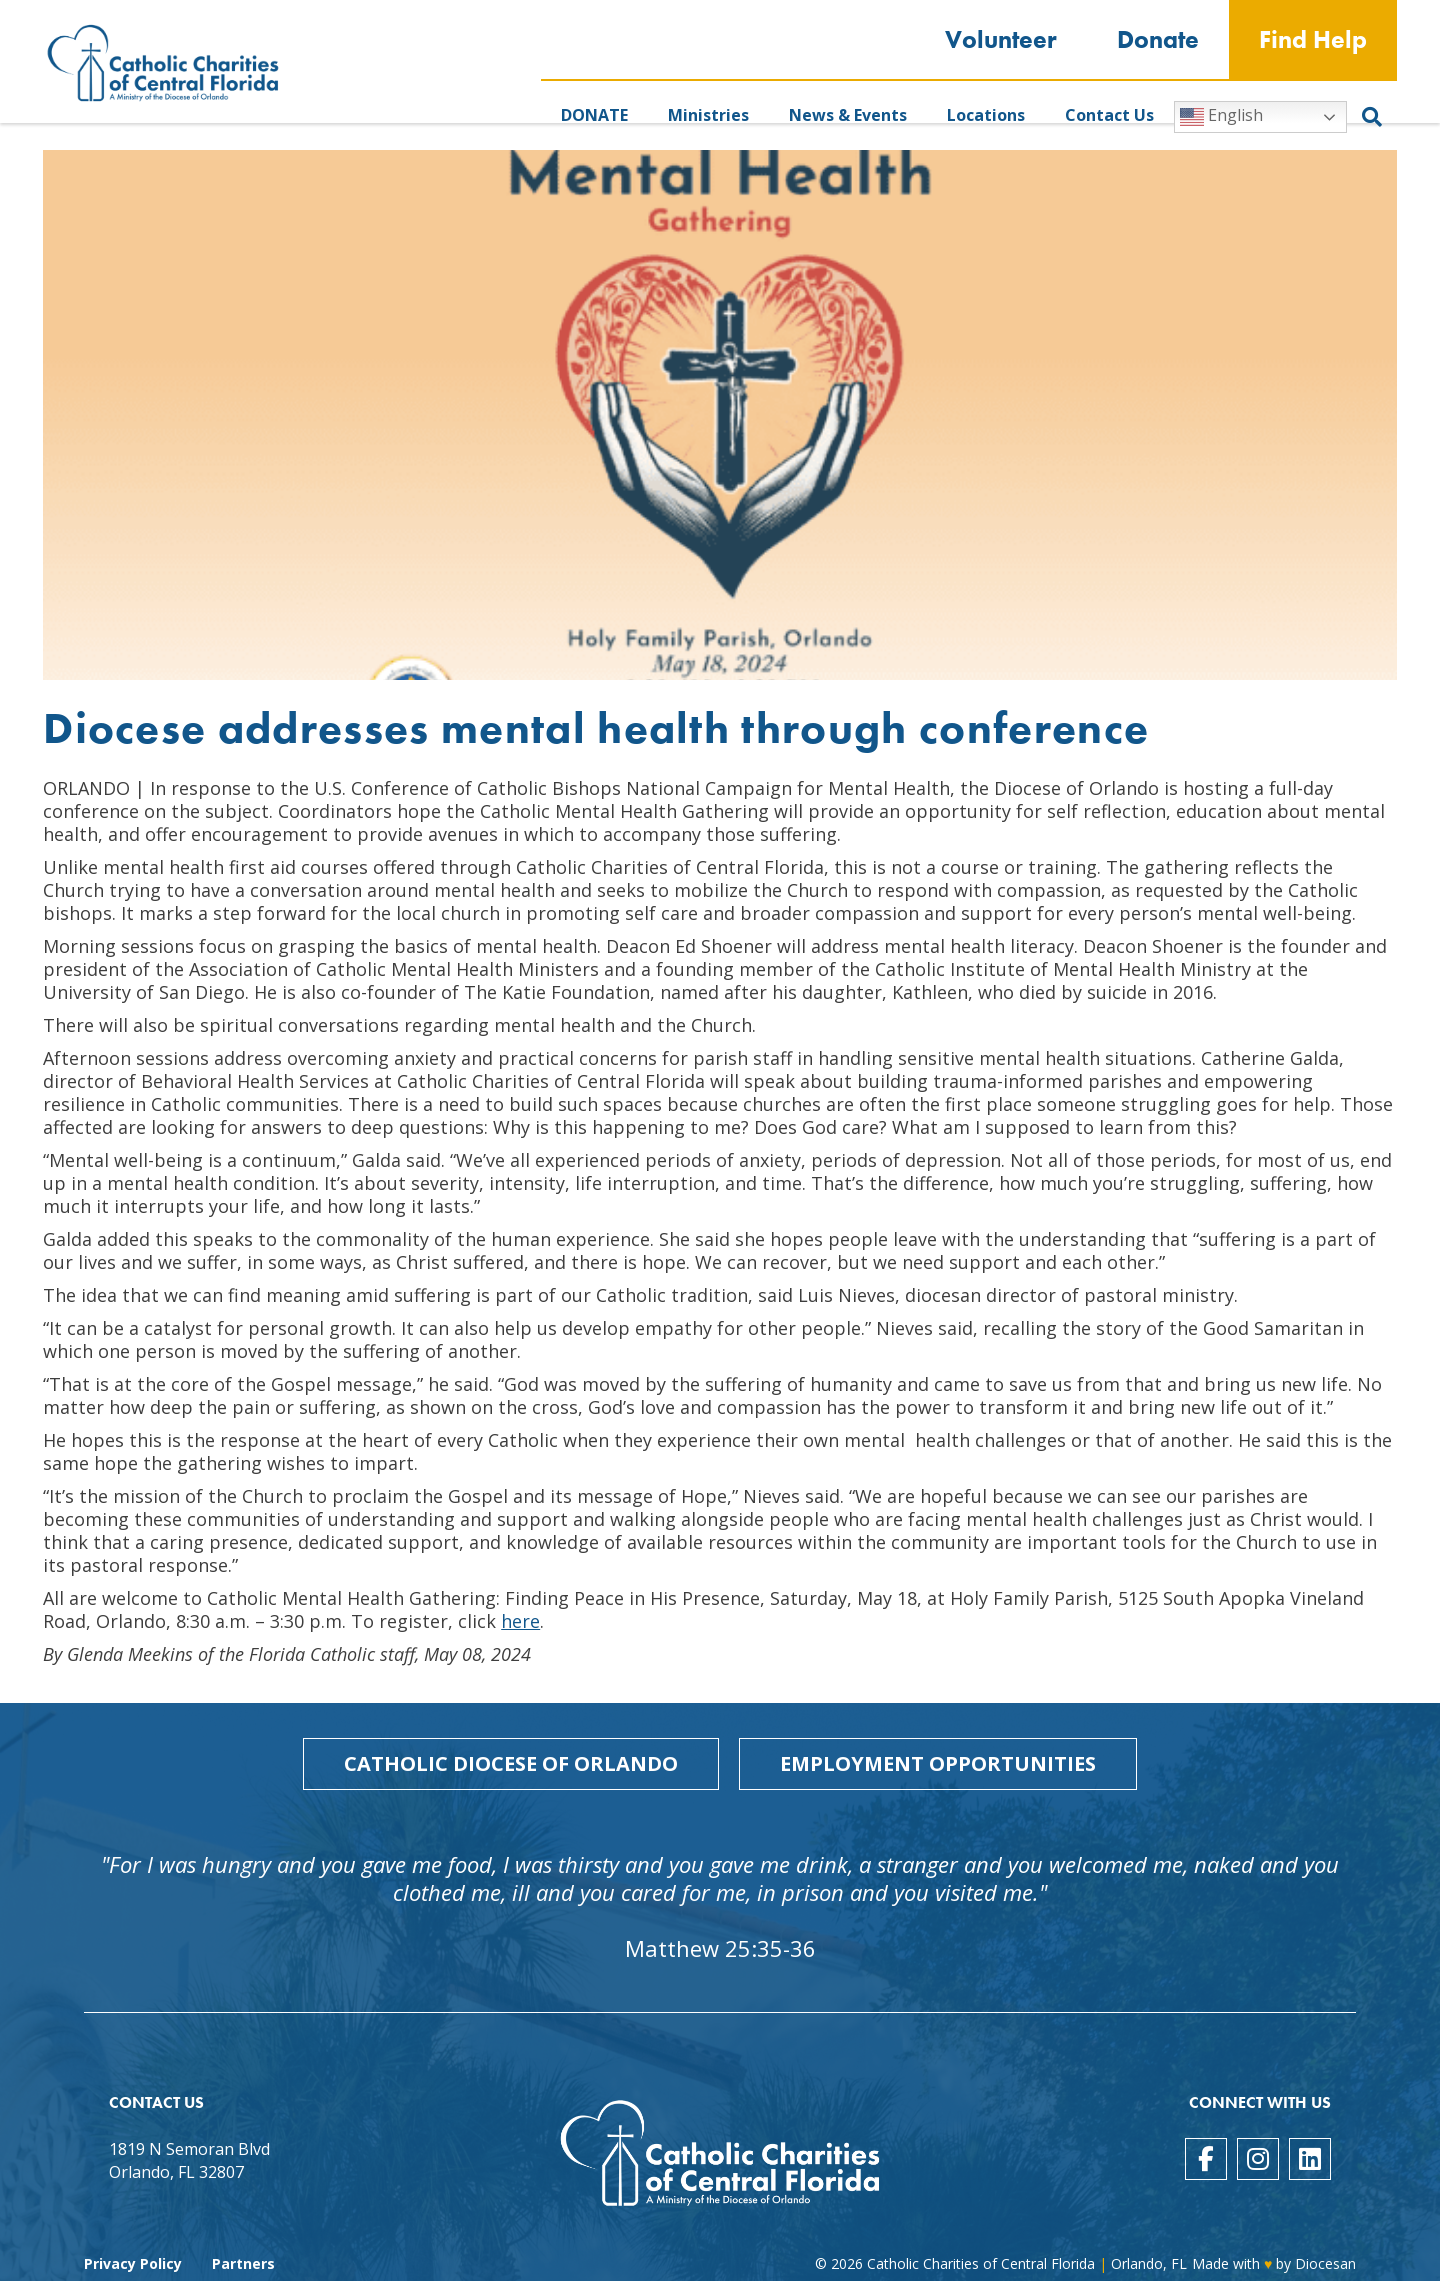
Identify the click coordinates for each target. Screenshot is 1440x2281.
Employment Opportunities (938, 1763)
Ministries (708, 115)
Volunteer (1001, 39)
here (520, 1621)
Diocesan (1325, 2263)
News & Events (848, 115)
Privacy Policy (133, 2263)
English (1221, 116)
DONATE (594, 115)
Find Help (1313, 39)
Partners (243, 2263)
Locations (986, 115)
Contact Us (1109, 115)
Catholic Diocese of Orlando (511, 1763)
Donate (1158, 39)
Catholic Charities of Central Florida (981, 2263)
